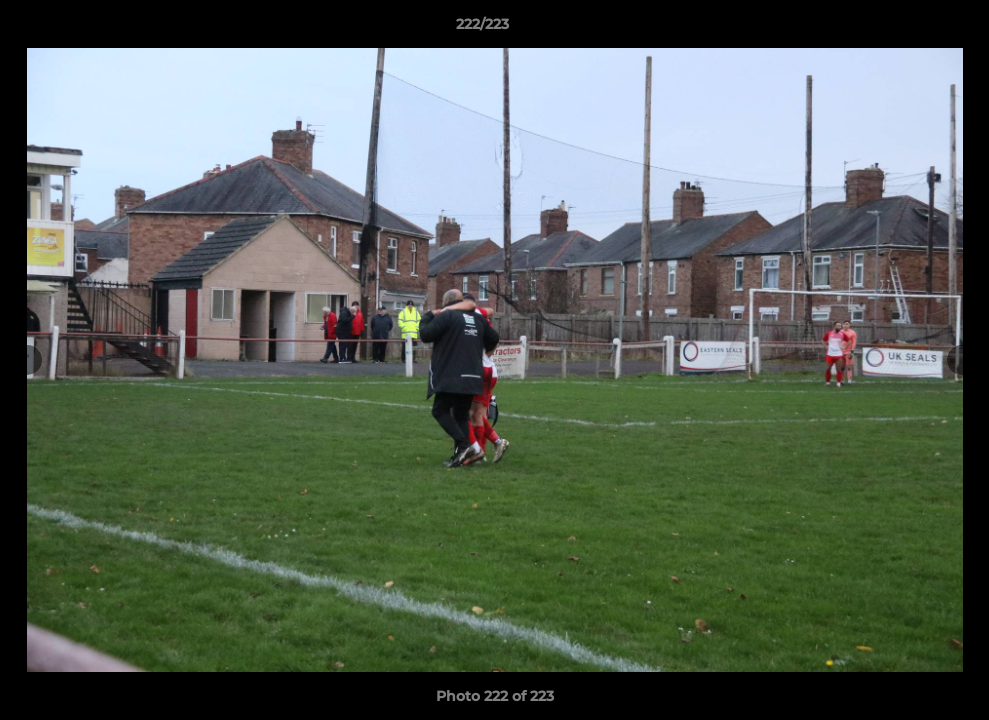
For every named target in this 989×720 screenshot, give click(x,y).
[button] (905, 29)
